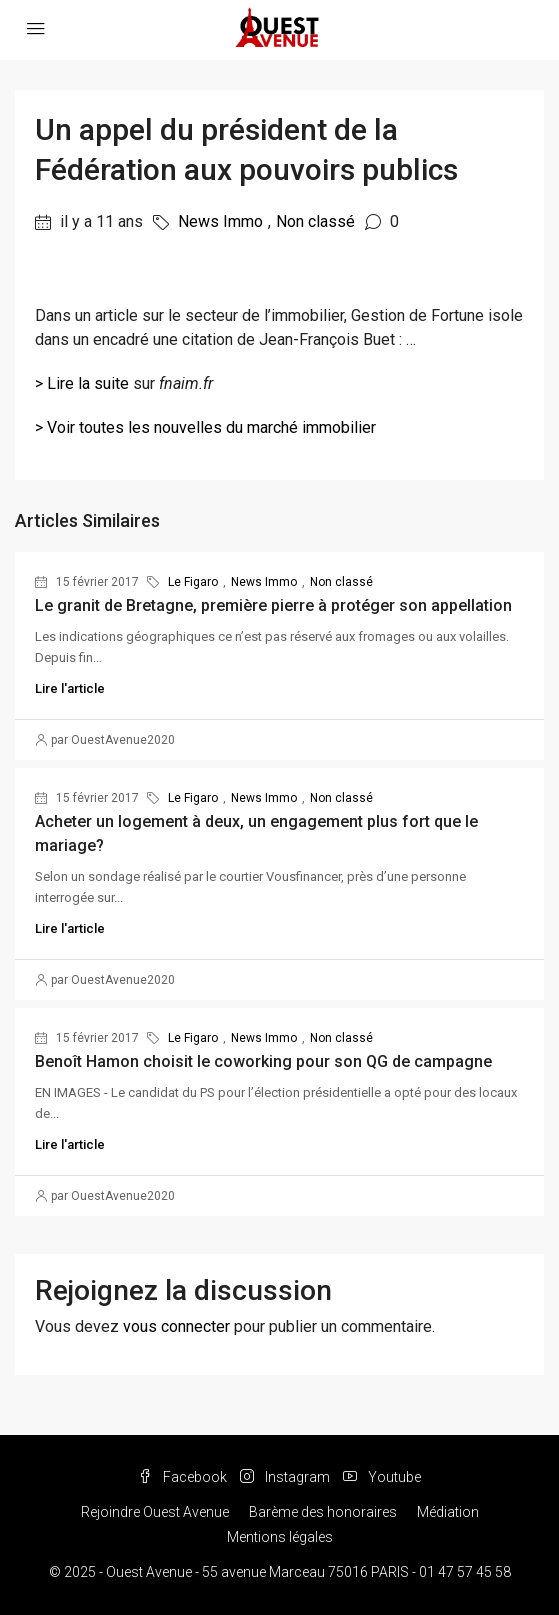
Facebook (182, 1477)
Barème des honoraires (323, 1512)
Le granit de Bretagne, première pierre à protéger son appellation (273, 605)
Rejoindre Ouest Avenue (155, 1512)
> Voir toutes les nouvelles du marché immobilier (205, 427)
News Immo (220, 221)
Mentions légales (280, 1537)
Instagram (285, 1477)
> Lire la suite (82, 383)
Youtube (382, 1477)
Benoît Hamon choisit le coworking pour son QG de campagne (263, 1061)
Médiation (448, 1512)
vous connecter (176, 1326)
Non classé (315, 221)
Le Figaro (193, 582)
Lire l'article (70, 688)
